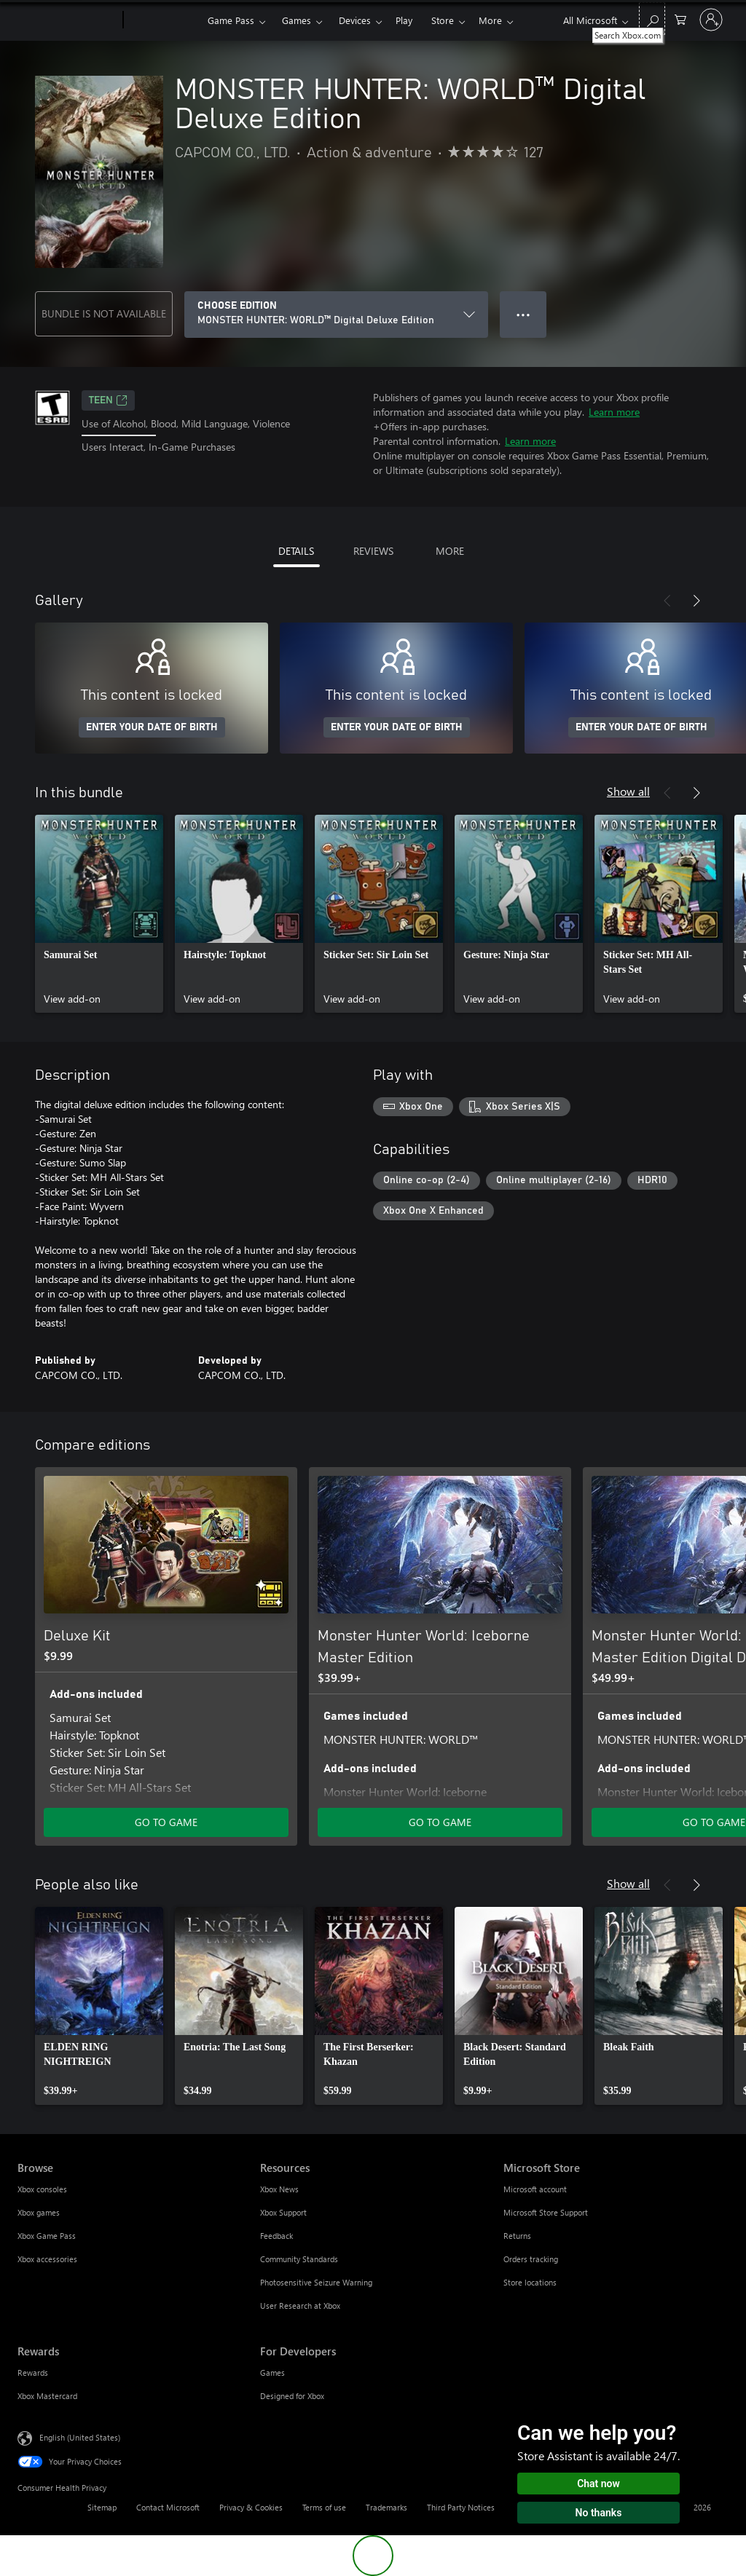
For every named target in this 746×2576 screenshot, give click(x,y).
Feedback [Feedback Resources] (276, 2235)
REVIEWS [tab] (373, 551)
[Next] (696, 600)
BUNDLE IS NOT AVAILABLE (104, 313)
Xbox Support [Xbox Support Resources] (283, 2212)
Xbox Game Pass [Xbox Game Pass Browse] (46, 2235)
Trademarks (386, 2507)
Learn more (614, 412)
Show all (628, 791)
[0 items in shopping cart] (680, 18)
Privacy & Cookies (251, 2507)
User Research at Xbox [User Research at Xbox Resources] (300, 2305)
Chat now (598, 2483)
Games (296, 20)
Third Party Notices (461, 2507)
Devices (355, 20)
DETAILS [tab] (296, 551)
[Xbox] (163, 20)
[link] (99, 914)
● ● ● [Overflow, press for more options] (523, 314)
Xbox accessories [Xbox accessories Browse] (47, 2259)
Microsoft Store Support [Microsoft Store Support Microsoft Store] (545, 2212)
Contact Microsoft (168, 2507)
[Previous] (667, 600)
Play (404, 20)
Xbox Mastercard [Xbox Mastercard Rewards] (47, 2396)
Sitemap (102, 2507)
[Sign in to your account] (711, 19)
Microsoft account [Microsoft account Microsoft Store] (535, 2189)
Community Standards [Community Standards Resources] (299, 2259)
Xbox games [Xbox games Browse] (38, 2212)
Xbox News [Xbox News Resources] (279, 2189)
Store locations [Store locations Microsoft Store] (530, 2282)
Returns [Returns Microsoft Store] (517, 2235)
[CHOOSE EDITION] (336, 314)
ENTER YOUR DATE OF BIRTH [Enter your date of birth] (152, 727)
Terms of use (324, 2507)
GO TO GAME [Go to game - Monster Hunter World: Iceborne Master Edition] (440, 1822)
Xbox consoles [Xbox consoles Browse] (42, 2189)
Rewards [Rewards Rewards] (32, 2372)
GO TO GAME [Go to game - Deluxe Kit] (166, 1822)
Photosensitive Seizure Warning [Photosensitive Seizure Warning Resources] (316, 2282)
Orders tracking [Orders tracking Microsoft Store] (530, 2259)
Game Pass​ (231, 20)
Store (442, 20)
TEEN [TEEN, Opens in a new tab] (108, 400)
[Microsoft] (67, 20)
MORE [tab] (450, 551)
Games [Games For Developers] (272, 2372)
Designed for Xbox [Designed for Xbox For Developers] (292, 2396)
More (490, 20)
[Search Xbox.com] (652, 18)
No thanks (599, 2512)
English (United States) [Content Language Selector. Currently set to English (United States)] (79, 2437)
